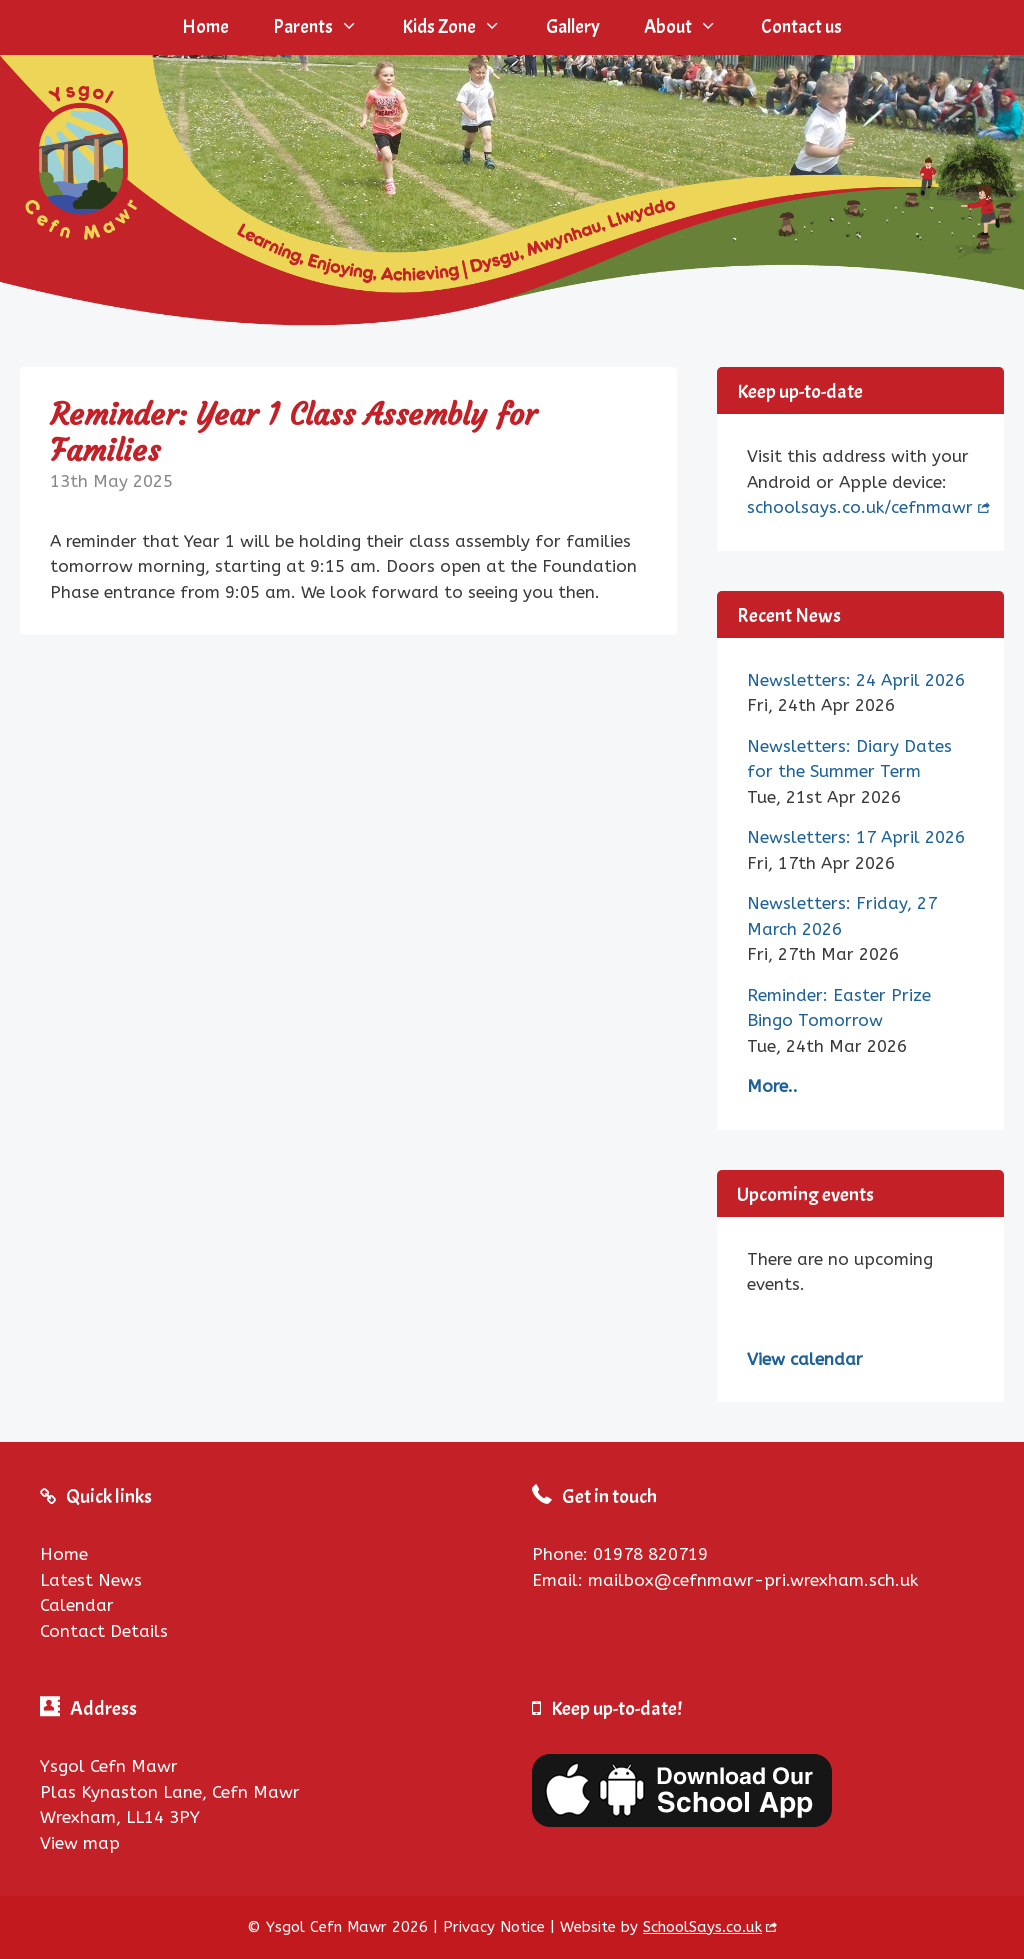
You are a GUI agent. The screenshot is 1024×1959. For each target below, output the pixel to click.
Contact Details (104, 1631)
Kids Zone (462, 27)
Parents (326, 27)
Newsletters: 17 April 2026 (856, 837)
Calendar (77, 1605)
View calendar (805, 1359)
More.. (772, 1086)
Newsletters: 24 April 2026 (856, 680)
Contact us (801, 27)
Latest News (91, 1580)
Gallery (573, 27)
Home (205, 27)
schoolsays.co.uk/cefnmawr (860, 507)
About (691, 27)
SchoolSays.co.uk (702, 1927)
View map (80, 1843)
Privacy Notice (494, 1927)
